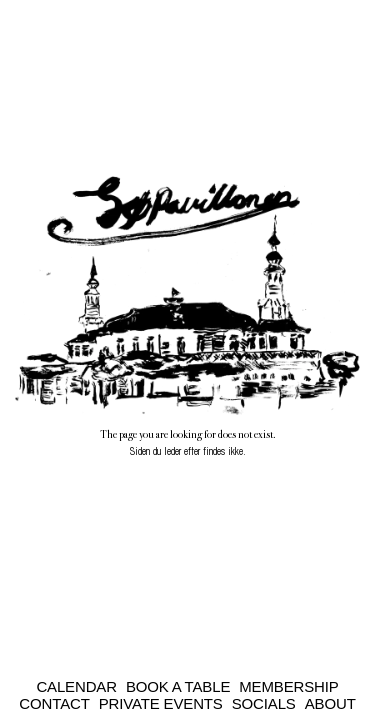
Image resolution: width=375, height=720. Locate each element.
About (330, 703)
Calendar (76, 686)
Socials (264, 703)
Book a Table (178, 686)
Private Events (161, 703)
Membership (288, 686)
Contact (54, 703)
